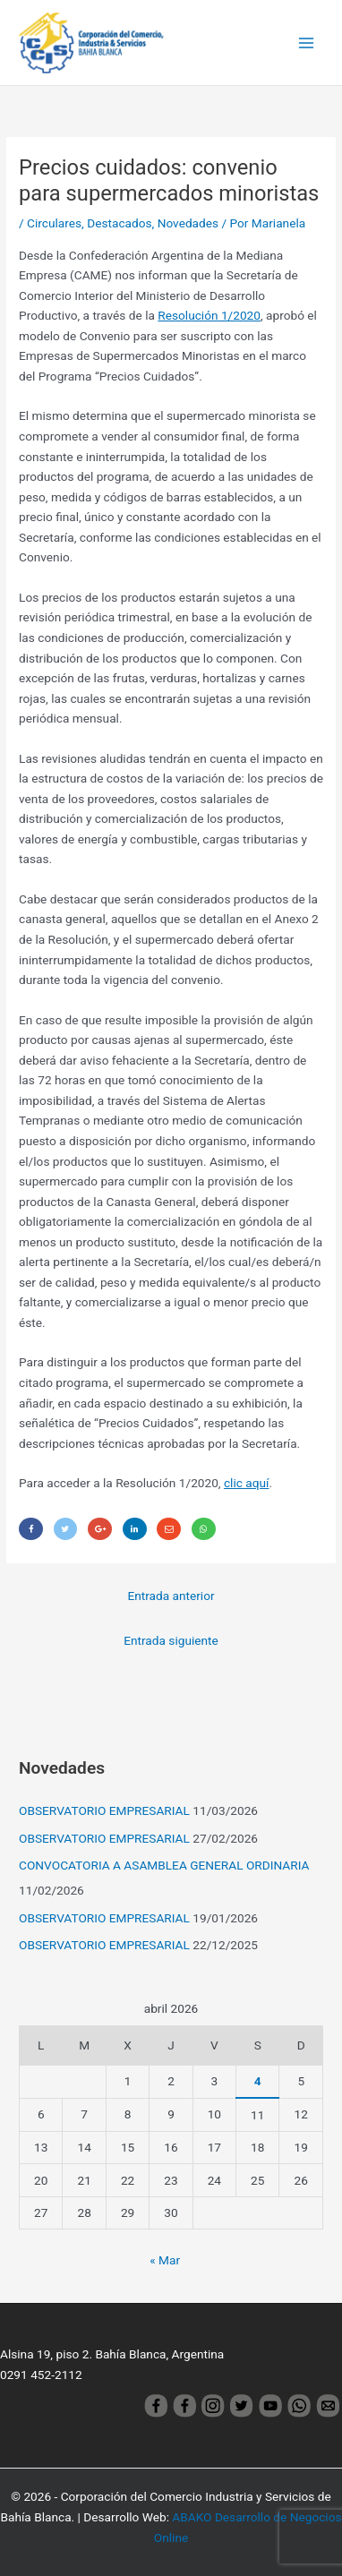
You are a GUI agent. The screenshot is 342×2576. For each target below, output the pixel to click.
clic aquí (246, 1483)
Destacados (119, 223)
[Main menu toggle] (306, 42)
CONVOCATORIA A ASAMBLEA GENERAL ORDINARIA (164, 1865)
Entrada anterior (170, 1595)
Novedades (188, 223)
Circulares (54, 223)
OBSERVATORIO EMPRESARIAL (104, 1810)
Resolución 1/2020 (209, 315)
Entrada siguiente (171, 1640)
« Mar (165, 2260)
